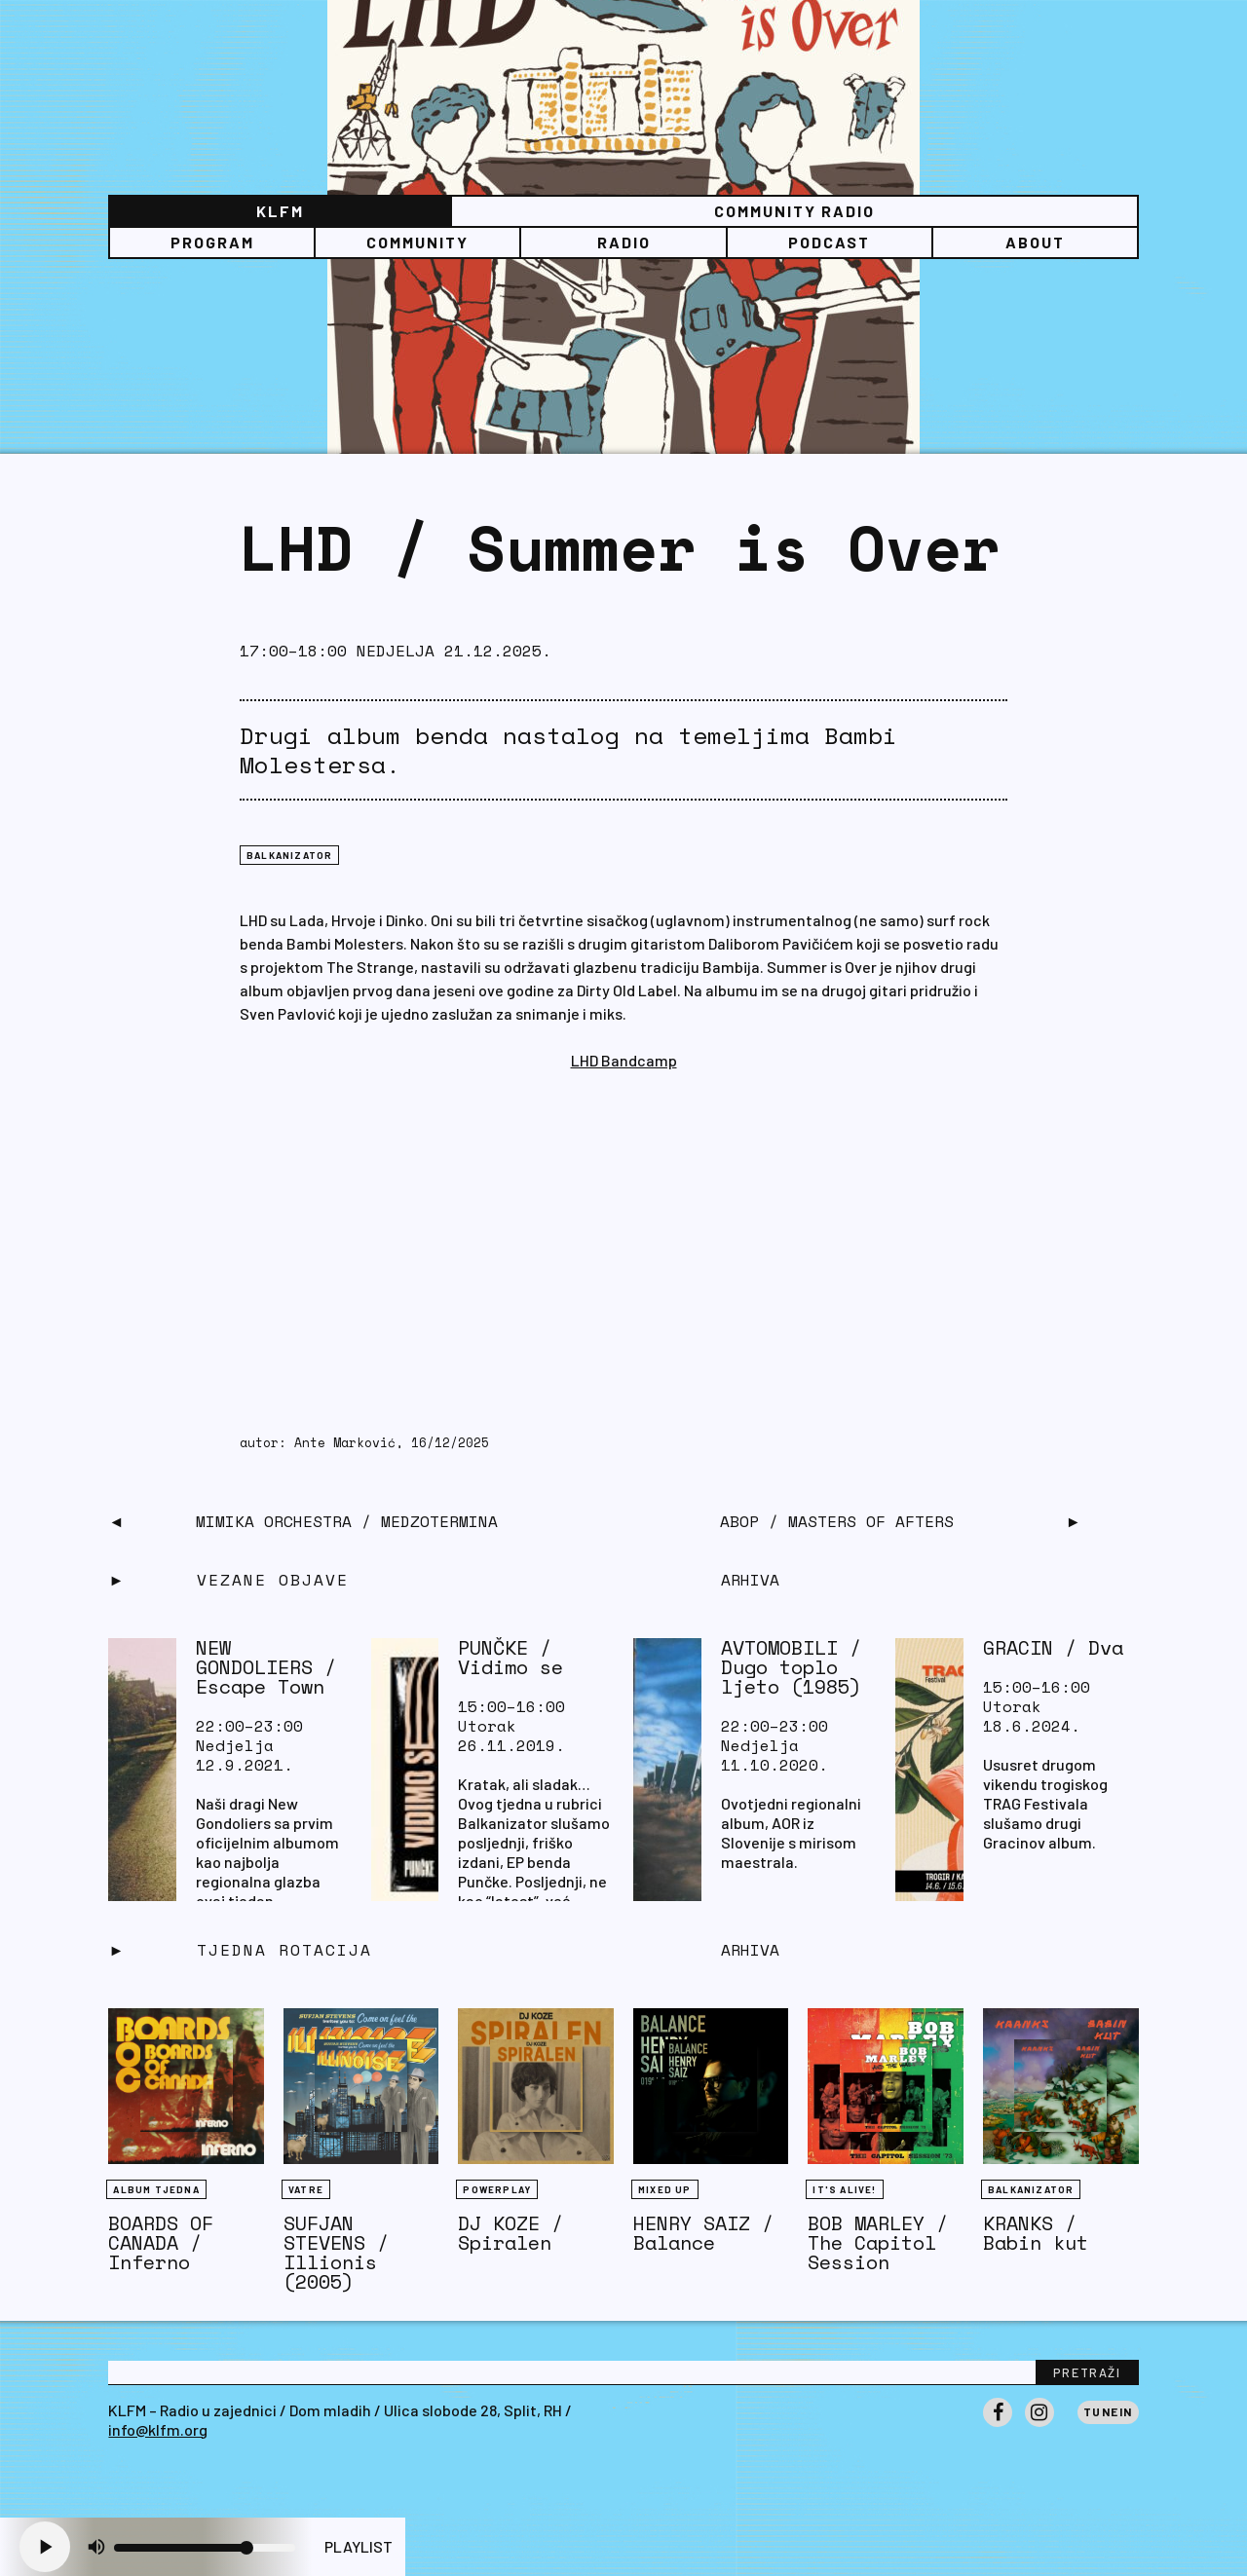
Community (417, 242)
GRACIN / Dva (1053, 1647)
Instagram (1039, 2426)
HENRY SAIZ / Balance (703, 2233)
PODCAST (829, 242)
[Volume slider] (204, 2548)
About (1035, 242)
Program (212, 242)
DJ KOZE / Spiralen (510, 2233)
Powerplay (497, 2189)
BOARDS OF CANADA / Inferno (160, 2242)
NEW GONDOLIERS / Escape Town (266, 1666)
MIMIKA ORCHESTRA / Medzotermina (347, 1521)
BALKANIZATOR (289, 855)
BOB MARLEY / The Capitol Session (878, 2242)
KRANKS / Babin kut (1035, 2233)
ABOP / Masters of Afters (837, 1521)
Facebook (997, 2426)
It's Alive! (844, 2189)
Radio (624, 242)
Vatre (305, 2189)
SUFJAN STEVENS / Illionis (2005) (336, 2252)
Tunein (1108, 2411)
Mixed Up (665, 2189)
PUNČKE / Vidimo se (510, 1657)
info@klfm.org (158, 2429)
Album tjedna (156, 2189)
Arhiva (750, 1949)
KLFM (280, 211)
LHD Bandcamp (624, 1060)
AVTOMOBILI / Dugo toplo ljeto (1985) (791, 1666)
